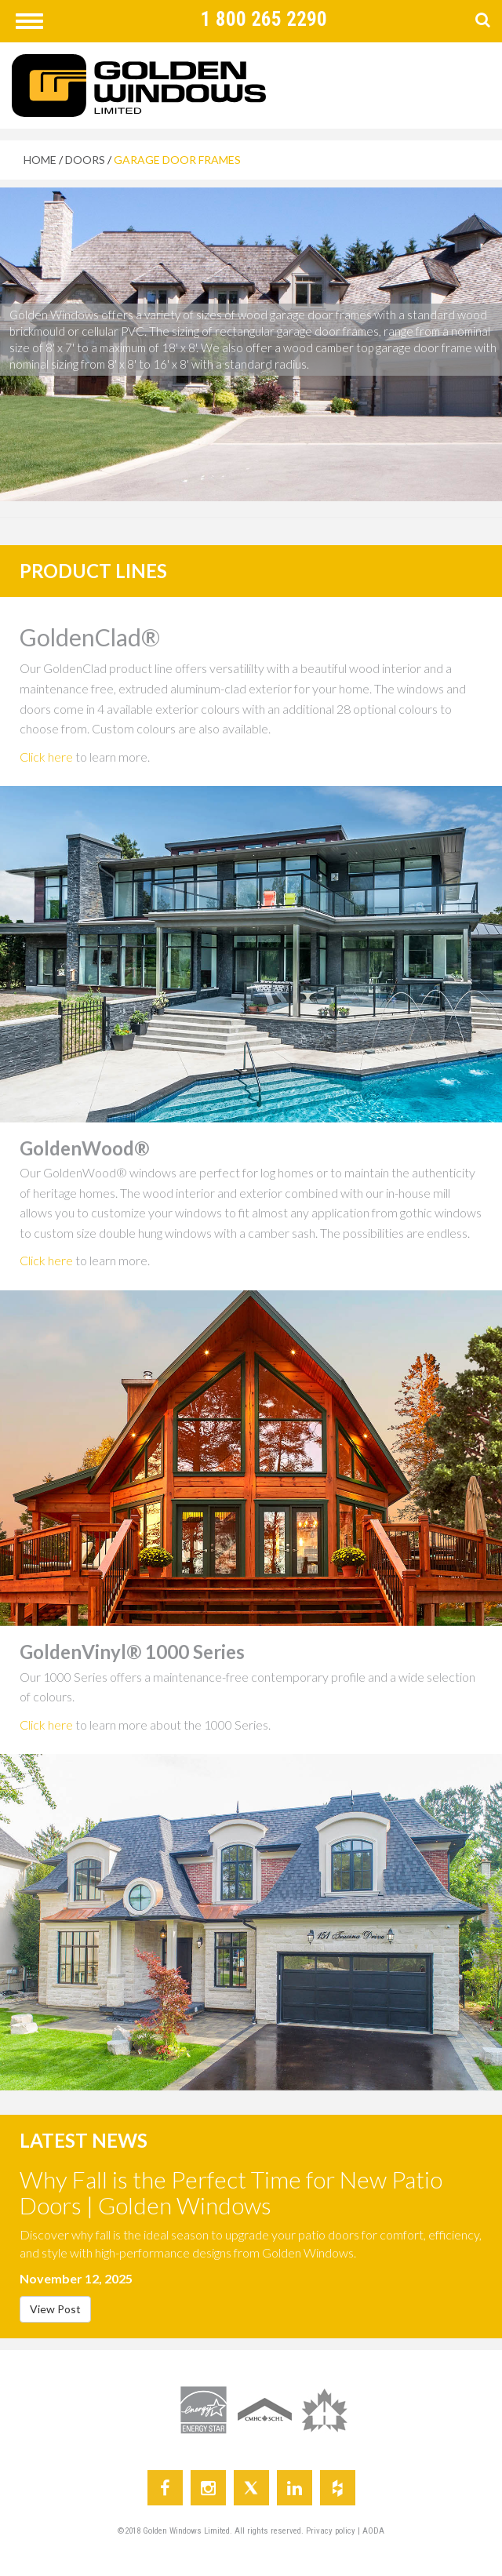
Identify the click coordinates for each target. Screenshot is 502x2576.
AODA (373, 2531)
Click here (46, 756)
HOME (40, 159)
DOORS (85, 159)
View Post (55, 2309)
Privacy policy (332, 2531)
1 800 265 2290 (264, 19)
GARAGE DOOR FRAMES (177, 159)
